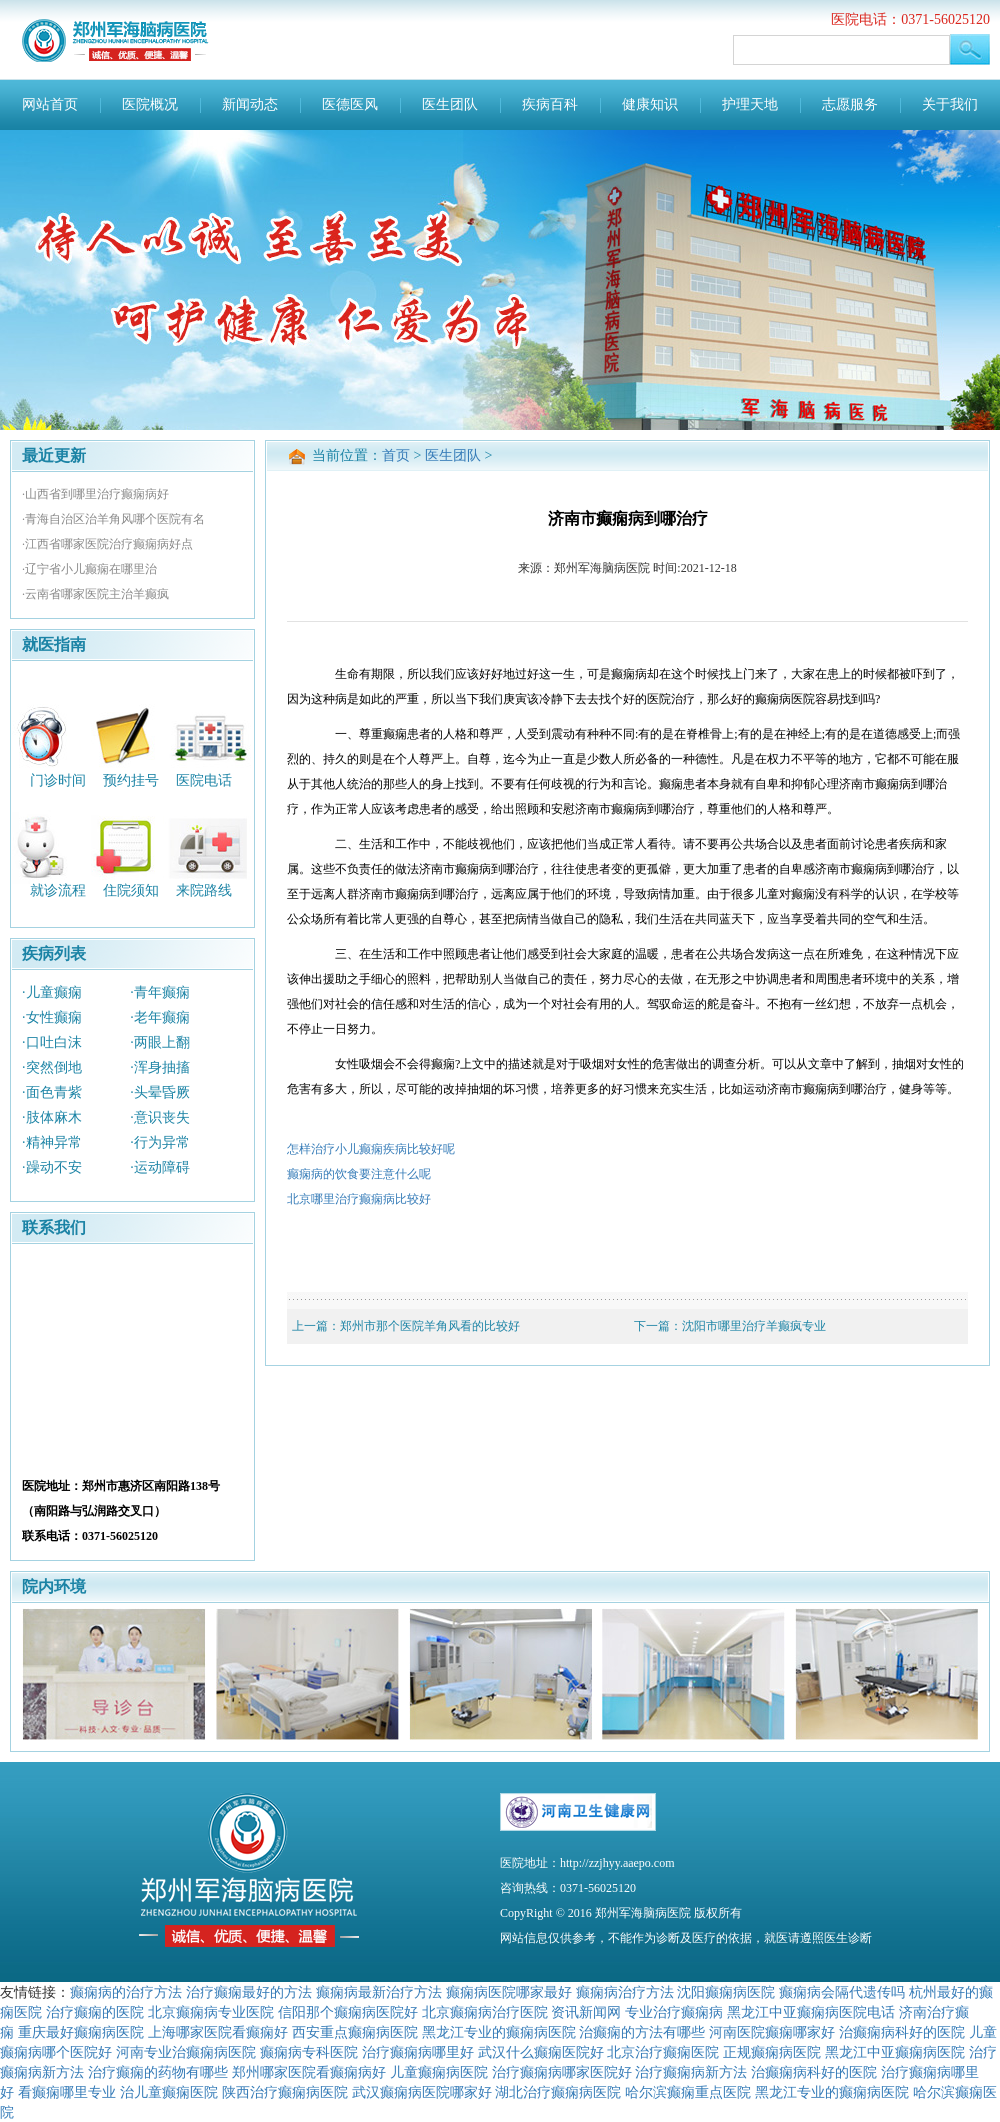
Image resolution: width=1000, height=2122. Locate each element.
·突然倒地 (52, 1067)
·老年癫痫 (160, 1017)
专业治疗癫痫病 (674, 2012)
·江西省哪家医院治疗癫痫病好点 (107, 544)
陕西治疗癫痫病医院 (285, 2092)
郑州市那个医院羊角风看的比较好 (430, 1326)
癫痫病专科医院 (309, 2052)
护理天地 (750, 104)
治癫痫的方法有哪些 (642, 2032)
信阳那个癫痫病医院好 (348, 2012)
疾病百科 (550, 104)
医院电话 (204, 779)
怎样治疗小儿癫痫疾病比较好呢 (371, 1149)
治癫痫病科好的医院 (902, 2032)
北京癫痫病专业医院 (211, 2012)
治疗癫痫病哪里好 (418, 2052)
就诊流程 (58, 890)
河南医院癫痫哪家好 (772, 2032)
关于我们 (950, 104)
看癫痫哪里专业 (67, 2092)
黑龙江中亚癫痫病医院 (895, 2052)
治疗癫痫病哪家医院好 (562, 2072)
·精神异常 (52, 1142)
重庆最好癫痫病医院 (81, 2032)
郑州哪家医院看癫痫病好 (309, 2072)
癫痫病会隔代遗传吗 (842, 1992)
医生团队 (450, 104)
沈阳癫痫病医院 (726, 1992)
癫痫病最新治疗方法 (379, 1992)
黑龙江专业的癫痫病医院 (499, 2032)
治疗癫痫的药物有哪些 (158, 2072)
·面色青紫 (52, 1092)
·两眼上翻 (160, 1042)
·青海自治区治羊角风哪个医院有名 (113, 519)
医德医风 (350, 104)
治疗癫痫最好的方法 (249, 1992)
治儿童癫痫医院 (169, 2092)
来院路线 (204, 890)
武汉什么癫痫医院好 (541, 2052)
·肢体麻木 (52, 1117)
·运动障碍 (160, 1167)
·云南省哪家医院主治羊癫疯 (95, 594)
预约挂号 (131, 779)
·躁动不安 (52, 1167)
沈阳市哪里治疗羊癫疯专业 (754, 1326)
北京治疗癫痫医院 (663, 2052)
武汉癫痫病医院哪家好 (422, 2092)
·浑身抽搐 (160, 1067)
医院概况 (150, 104)
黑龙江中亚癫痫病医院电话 (811, 2012)
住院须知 (131, 890)
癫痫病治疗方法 (625, 1992)
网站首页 (50, 104)
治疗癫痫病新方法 (691, 2072)
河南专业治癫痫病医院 (186, 2052)
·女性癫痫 (52, 1017)
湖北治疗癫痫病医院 (558, 2092)
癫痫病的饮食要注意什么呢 (359, 1174)
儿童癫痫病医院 (439, 2072)
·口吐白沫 (52, 1042)
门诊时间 (58, 779)
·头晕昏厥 (160, 1092)
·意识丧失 (160, 1117)
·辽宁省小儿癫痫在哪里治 (89, 569)
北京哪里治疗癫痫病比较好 (359, 1199)
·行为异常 (160, 1142)
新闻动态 (250, 104)
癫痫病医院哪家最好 (509, 1992)
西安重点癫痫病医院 (355, 2032)
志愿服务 (850, 104)
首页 (396, 455)
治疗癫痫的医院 (95, 2012)
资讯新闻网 (586, 2012)
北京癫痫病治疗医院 (485, 2012)
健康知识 (650, 104)
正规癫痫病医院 (772, 2052)
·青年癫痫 (160, 992)
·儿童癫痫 (52, 992)
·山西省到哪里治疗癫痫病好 (95, 494)
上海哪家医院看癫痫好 (218, 2032)
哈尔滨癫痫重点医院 (688, 2092)
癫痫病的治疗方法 (126, 1992)
